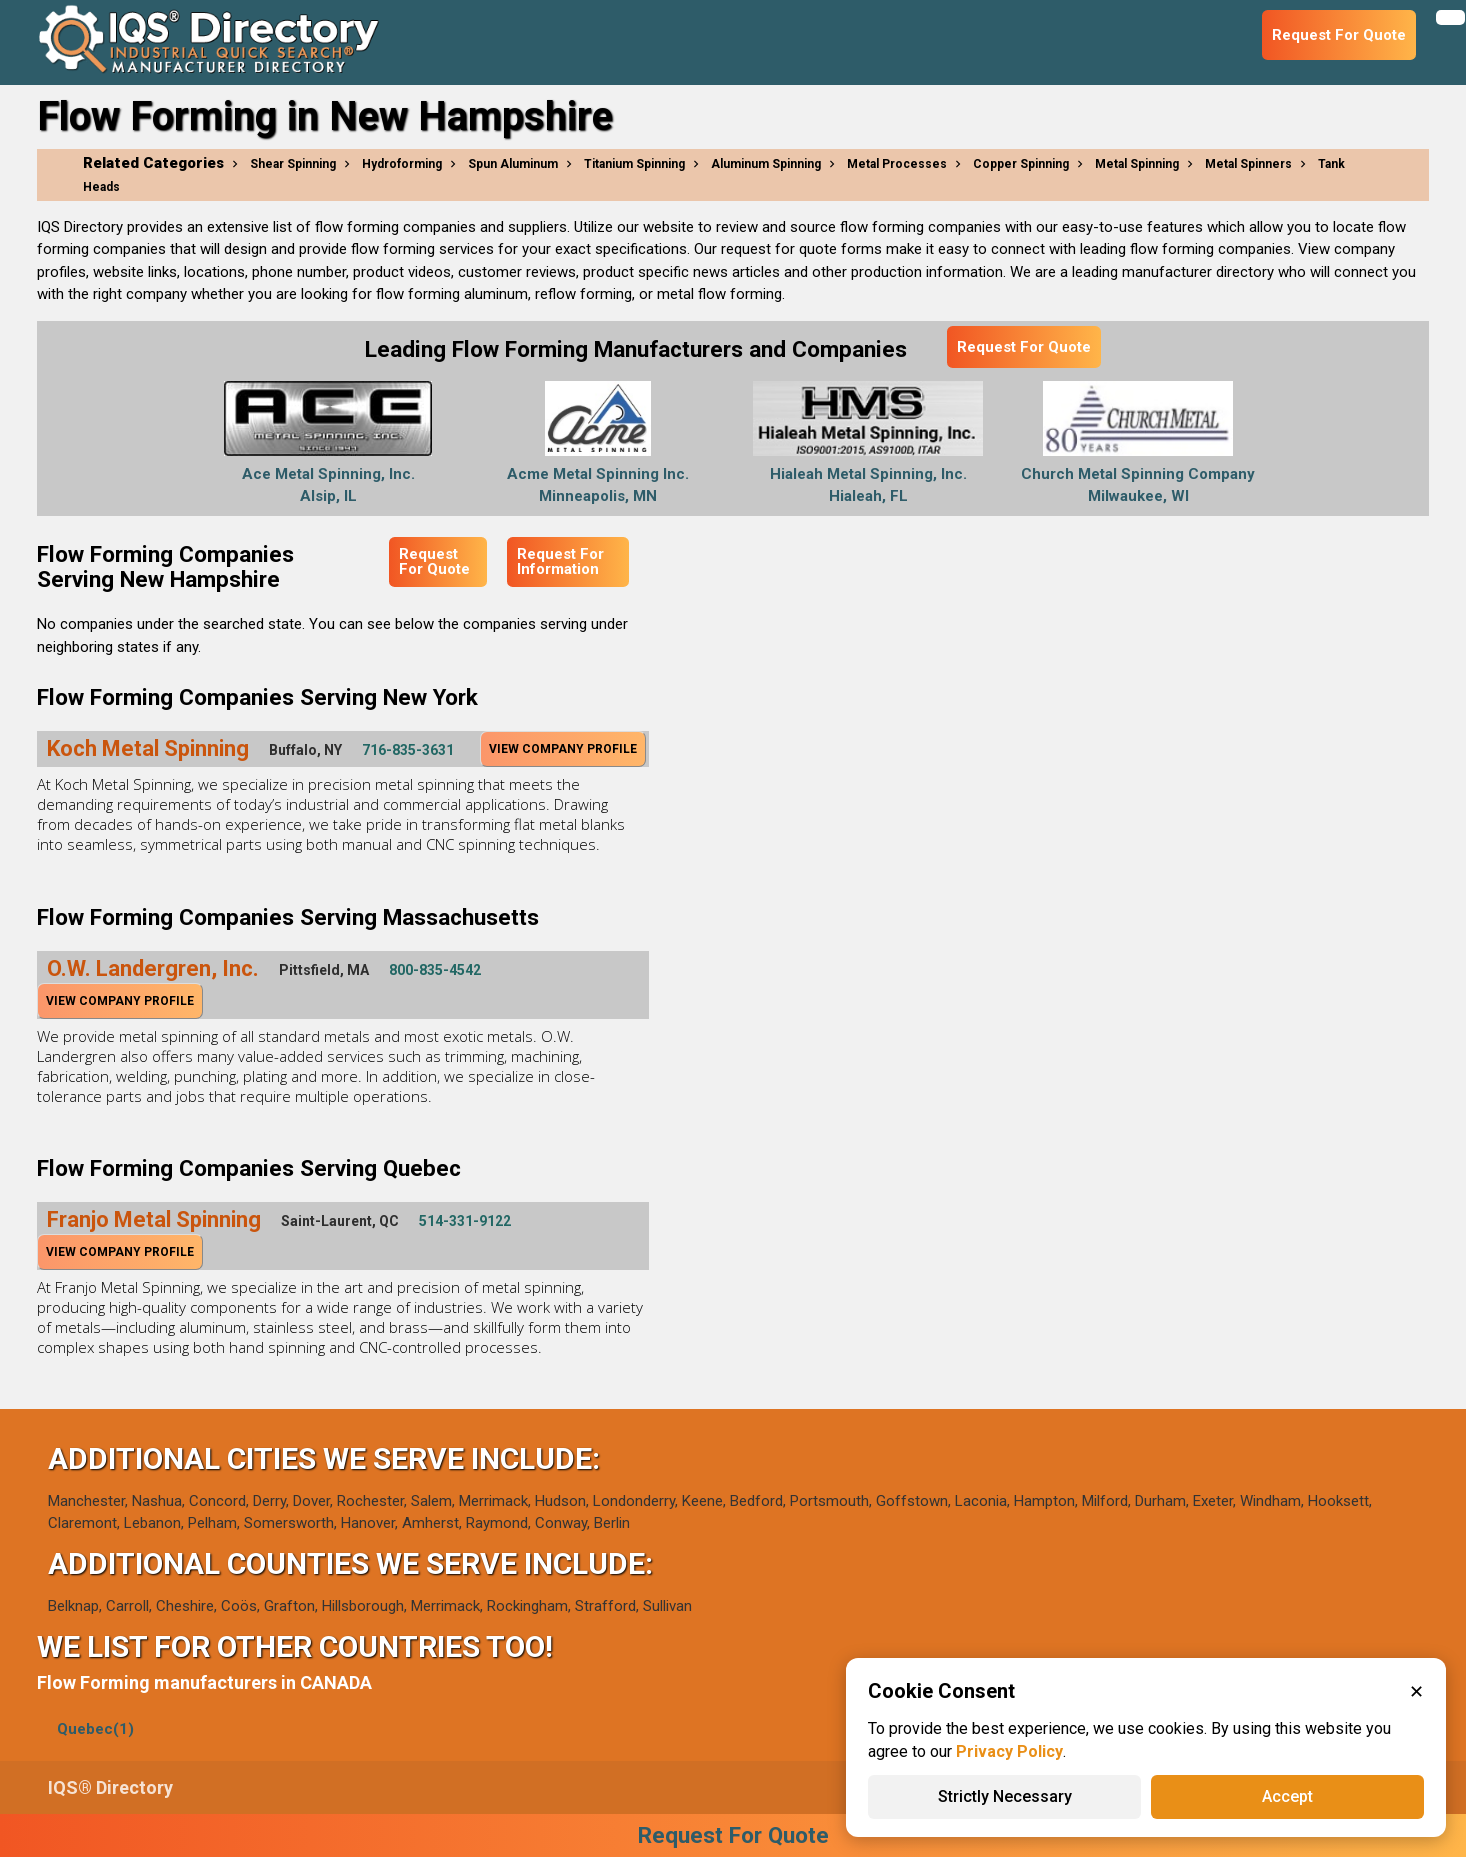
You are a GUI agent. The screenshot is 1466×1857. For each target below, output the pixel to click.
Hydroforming (402, 164)
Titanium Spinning (634, 164)
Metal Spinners (1248, 164)
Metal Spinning (1137, 164)
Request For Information (560, 561)
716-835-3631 (408, 750)
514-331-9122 (465, 1221)
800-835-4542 (435, 970)
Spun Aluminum (513, 164)
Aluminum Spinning (766, 164)
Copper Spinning (1021, 164)
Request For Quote (1024, 347)
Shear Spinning (293, 164)
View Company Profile (563, 749)
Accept (1287, 1796)
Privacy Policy (1009, 1751)
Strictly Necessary (1005, 1796)
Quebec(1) (95, 1729)
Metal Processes (897, 164)
